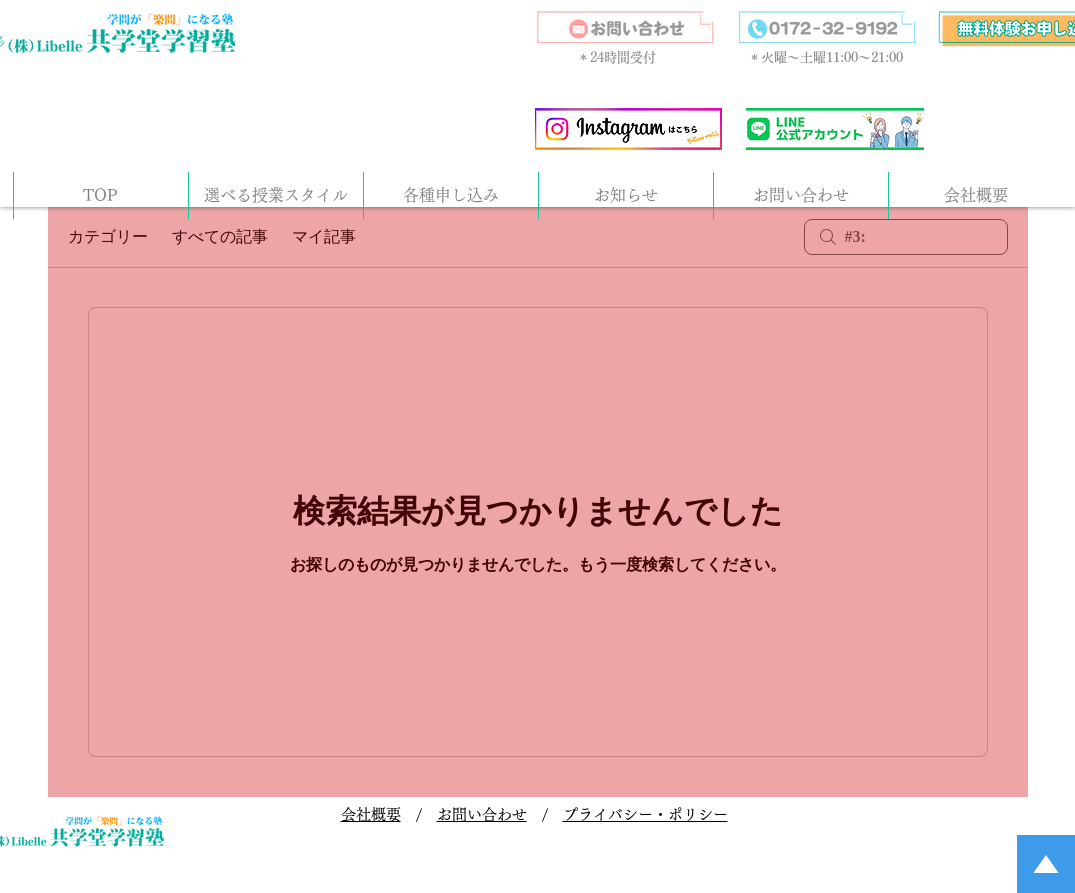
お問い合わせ (482, 814)
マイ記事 (324, 236)
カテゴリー (108, 236)
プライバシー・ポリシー (645, 814)
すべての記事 (220, 236)
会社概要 (371, 814)
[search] (906, 237)
